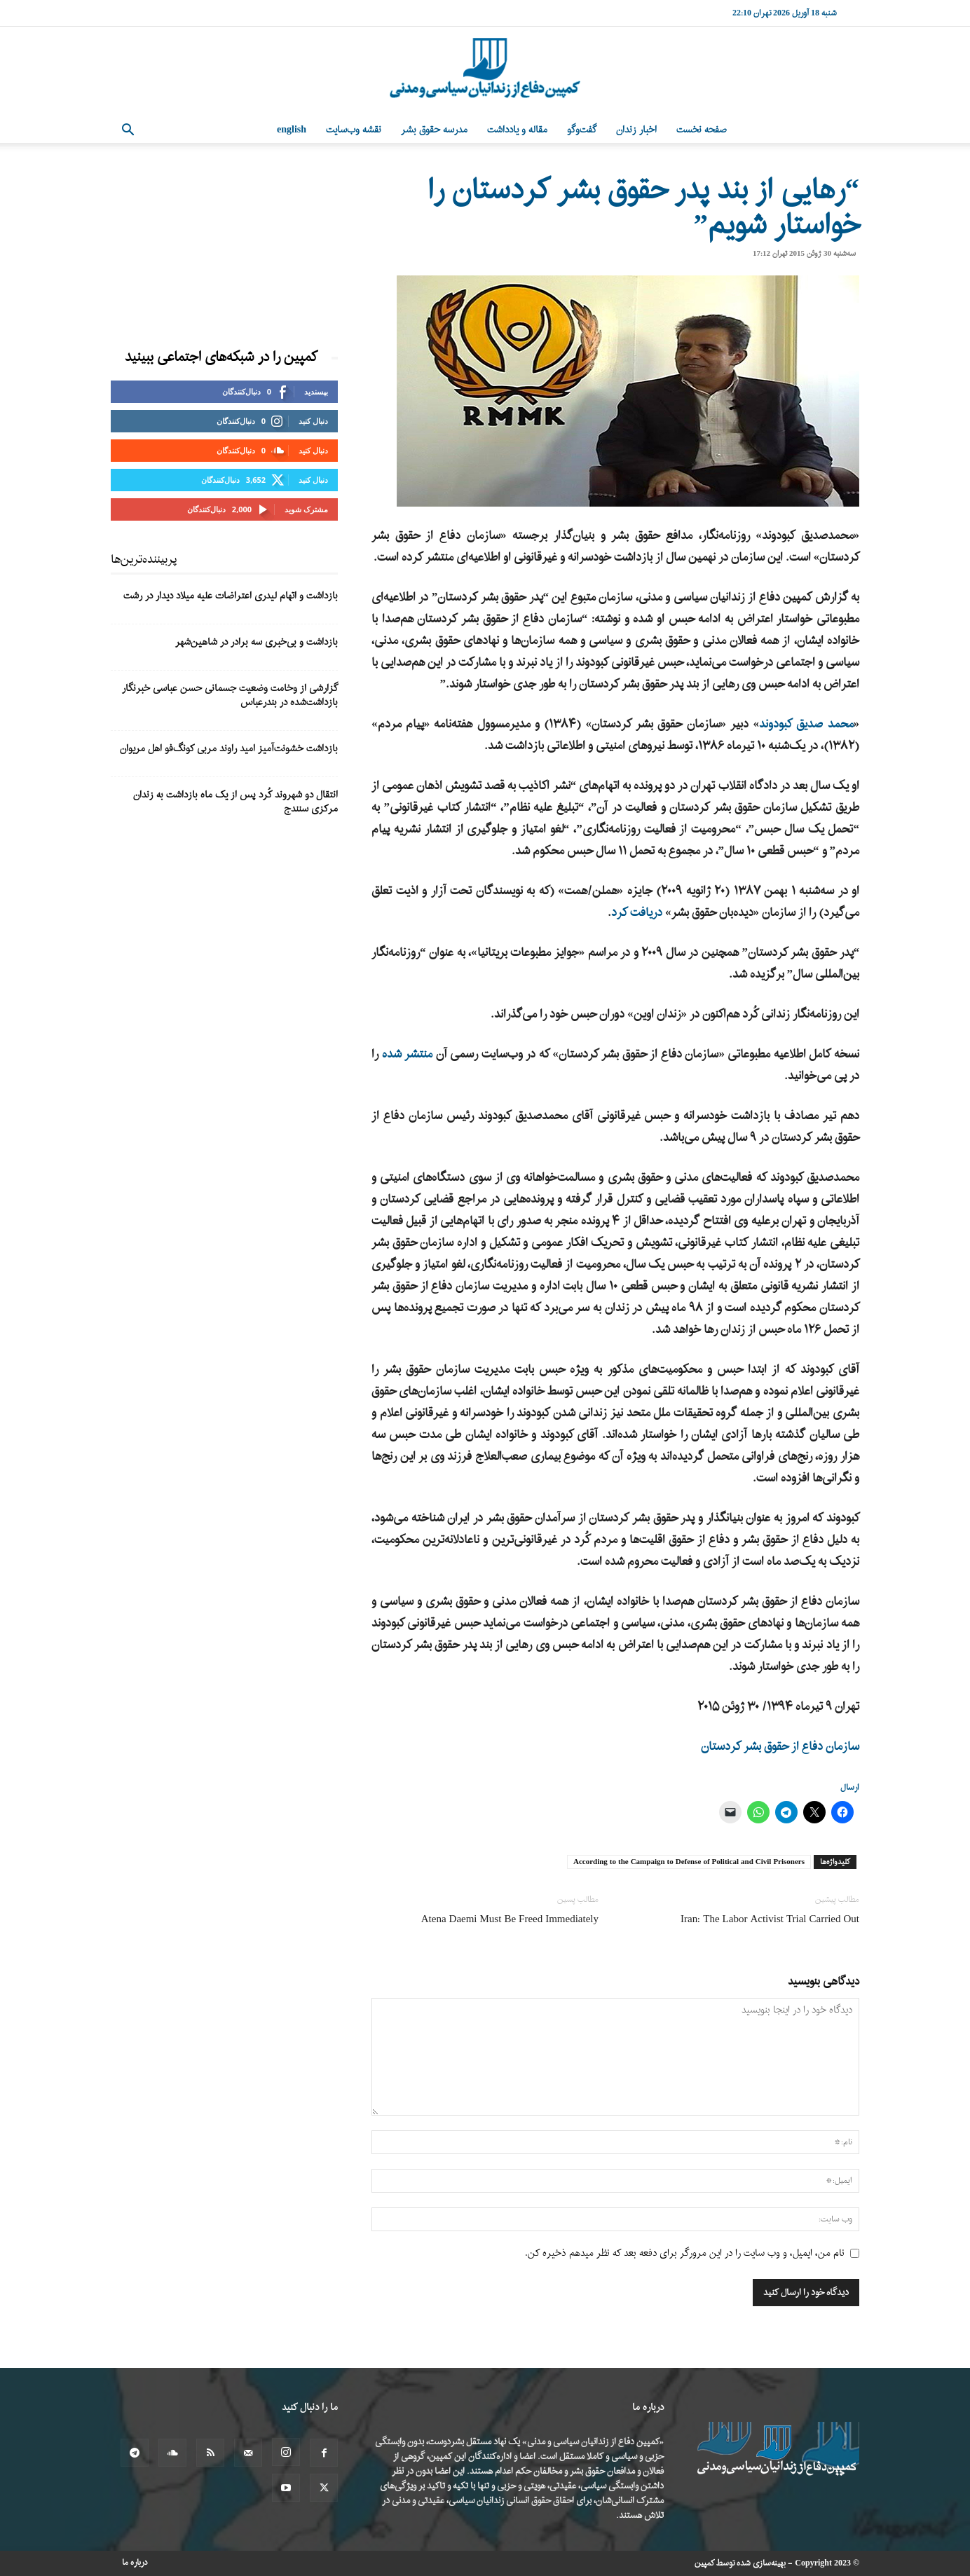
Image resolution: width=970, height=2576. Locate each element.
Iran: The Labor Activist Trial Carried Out (770, 1919)
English (291, 130)
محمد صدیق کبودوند (806, 724)
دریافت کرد (636, 913)
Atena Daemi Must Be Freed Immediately (510, 1919)
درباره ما (135, 2562)
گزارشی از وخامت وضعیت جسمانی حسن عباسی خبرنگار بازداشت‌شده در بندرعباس (230, 695)
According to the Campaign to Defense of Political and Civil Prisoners (689, 1862)
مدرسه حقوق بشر (434, 130)
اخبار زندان (636, 130)
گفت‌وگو (581, 130)
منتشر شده (407, 1054)
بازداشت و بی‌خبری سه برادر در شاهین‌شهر (256, 642)
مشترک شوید (306, 509)
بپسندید (316, 391)
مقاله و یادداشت (517, 130)
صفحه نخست (701, 130)
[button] (127, 131)
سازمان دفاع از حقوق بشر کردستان (780, 1747)
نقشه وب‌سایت (353, 130)
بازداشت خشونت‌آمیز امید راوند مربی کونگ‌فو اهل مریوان (229, 749)
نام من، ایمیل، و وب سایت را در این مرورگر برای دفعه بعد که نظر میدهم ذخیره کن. (685, 2253)
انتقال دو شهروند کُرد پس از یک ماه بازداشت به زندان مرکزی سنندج (235, 802)
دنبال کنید (313, 421)
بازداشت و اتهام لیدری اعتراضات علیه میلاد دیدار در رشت (230, 596)
